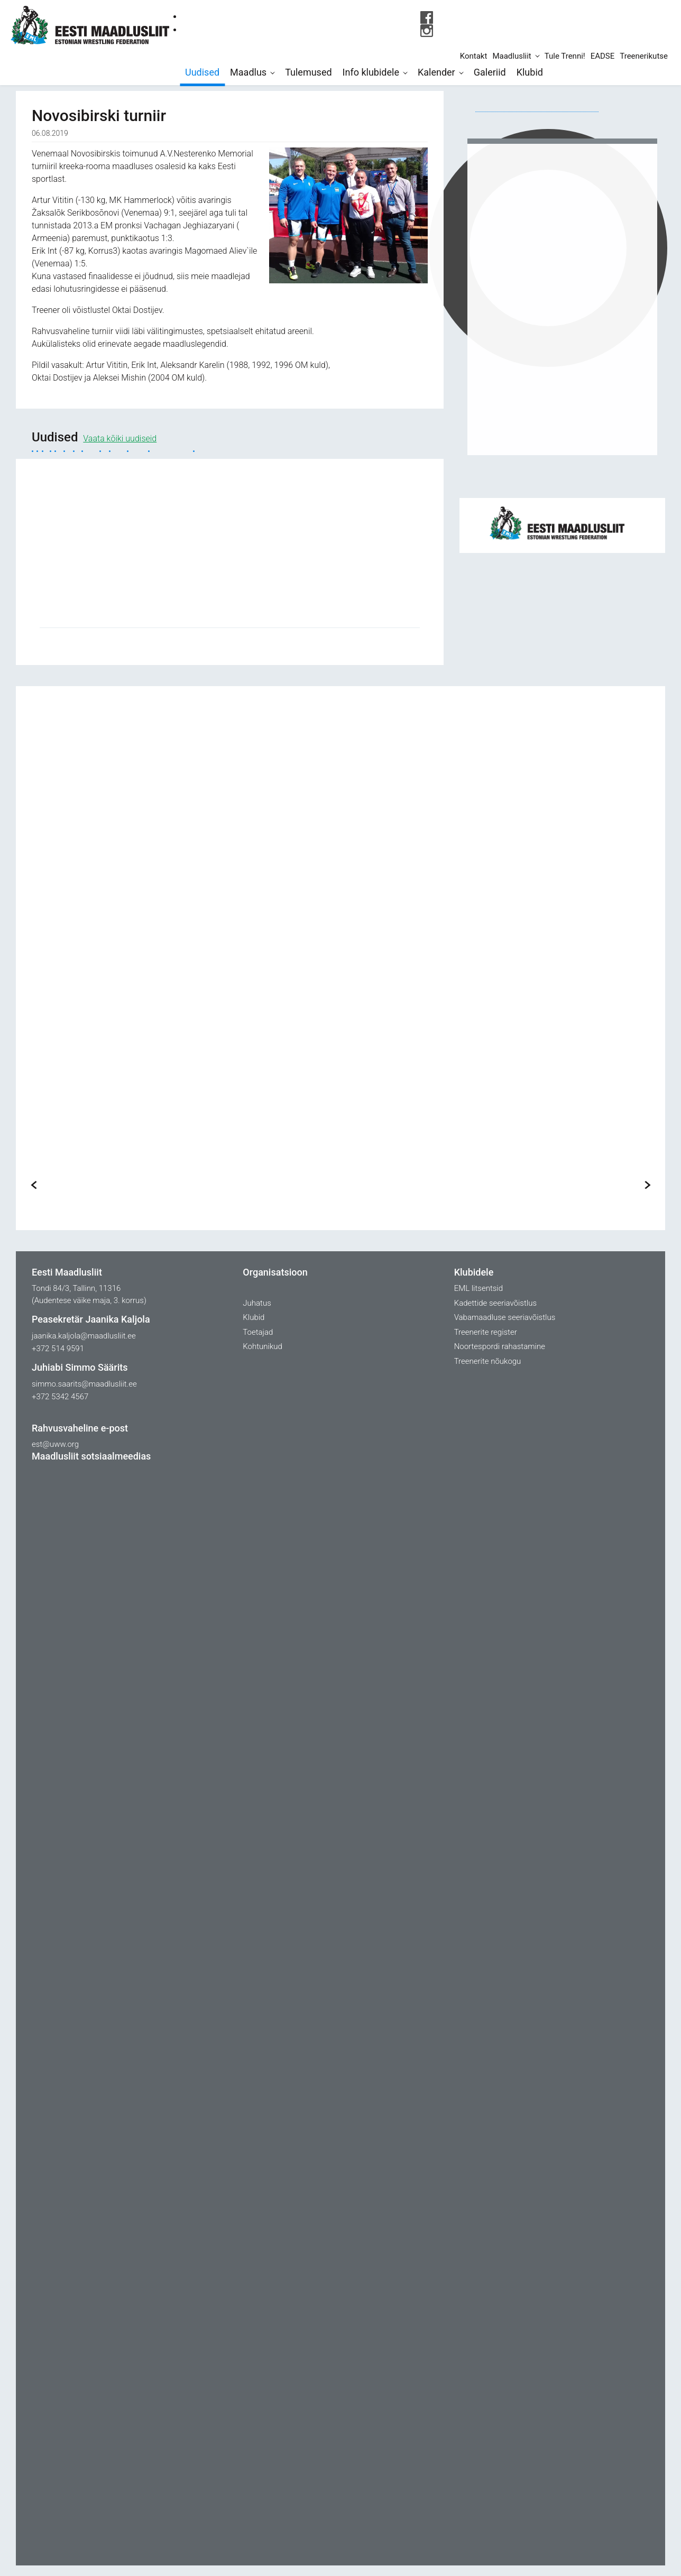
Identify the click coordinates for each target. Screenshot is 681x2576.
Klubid (530, 72)
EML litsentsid (478, 1288)
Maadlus (248, 72)
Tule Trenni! (565, 56)
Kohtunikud (262, 1346)
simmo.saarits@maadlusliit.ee (84, 1384)
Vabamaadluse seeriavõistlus (505, 1317)
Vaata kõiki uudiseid (120, 438)
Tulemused (308, 72)
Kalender (436, 72)
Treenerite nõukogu (487, 1361)
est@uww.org (55, 1444)
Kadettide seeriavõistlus (495, 1303)
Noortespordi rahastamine (499, 1346)
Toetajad (258, 1332)
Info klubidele (371, 72)
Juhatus (257, 1303)
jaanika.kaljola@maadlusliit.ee (84, 1336)
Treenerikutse (644, 56)
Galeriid (490, 72)
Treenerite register (485, 1332)
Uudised (202, 72)
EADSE (603, 56)
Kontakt (473, 56)
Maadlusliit (511, 56)
